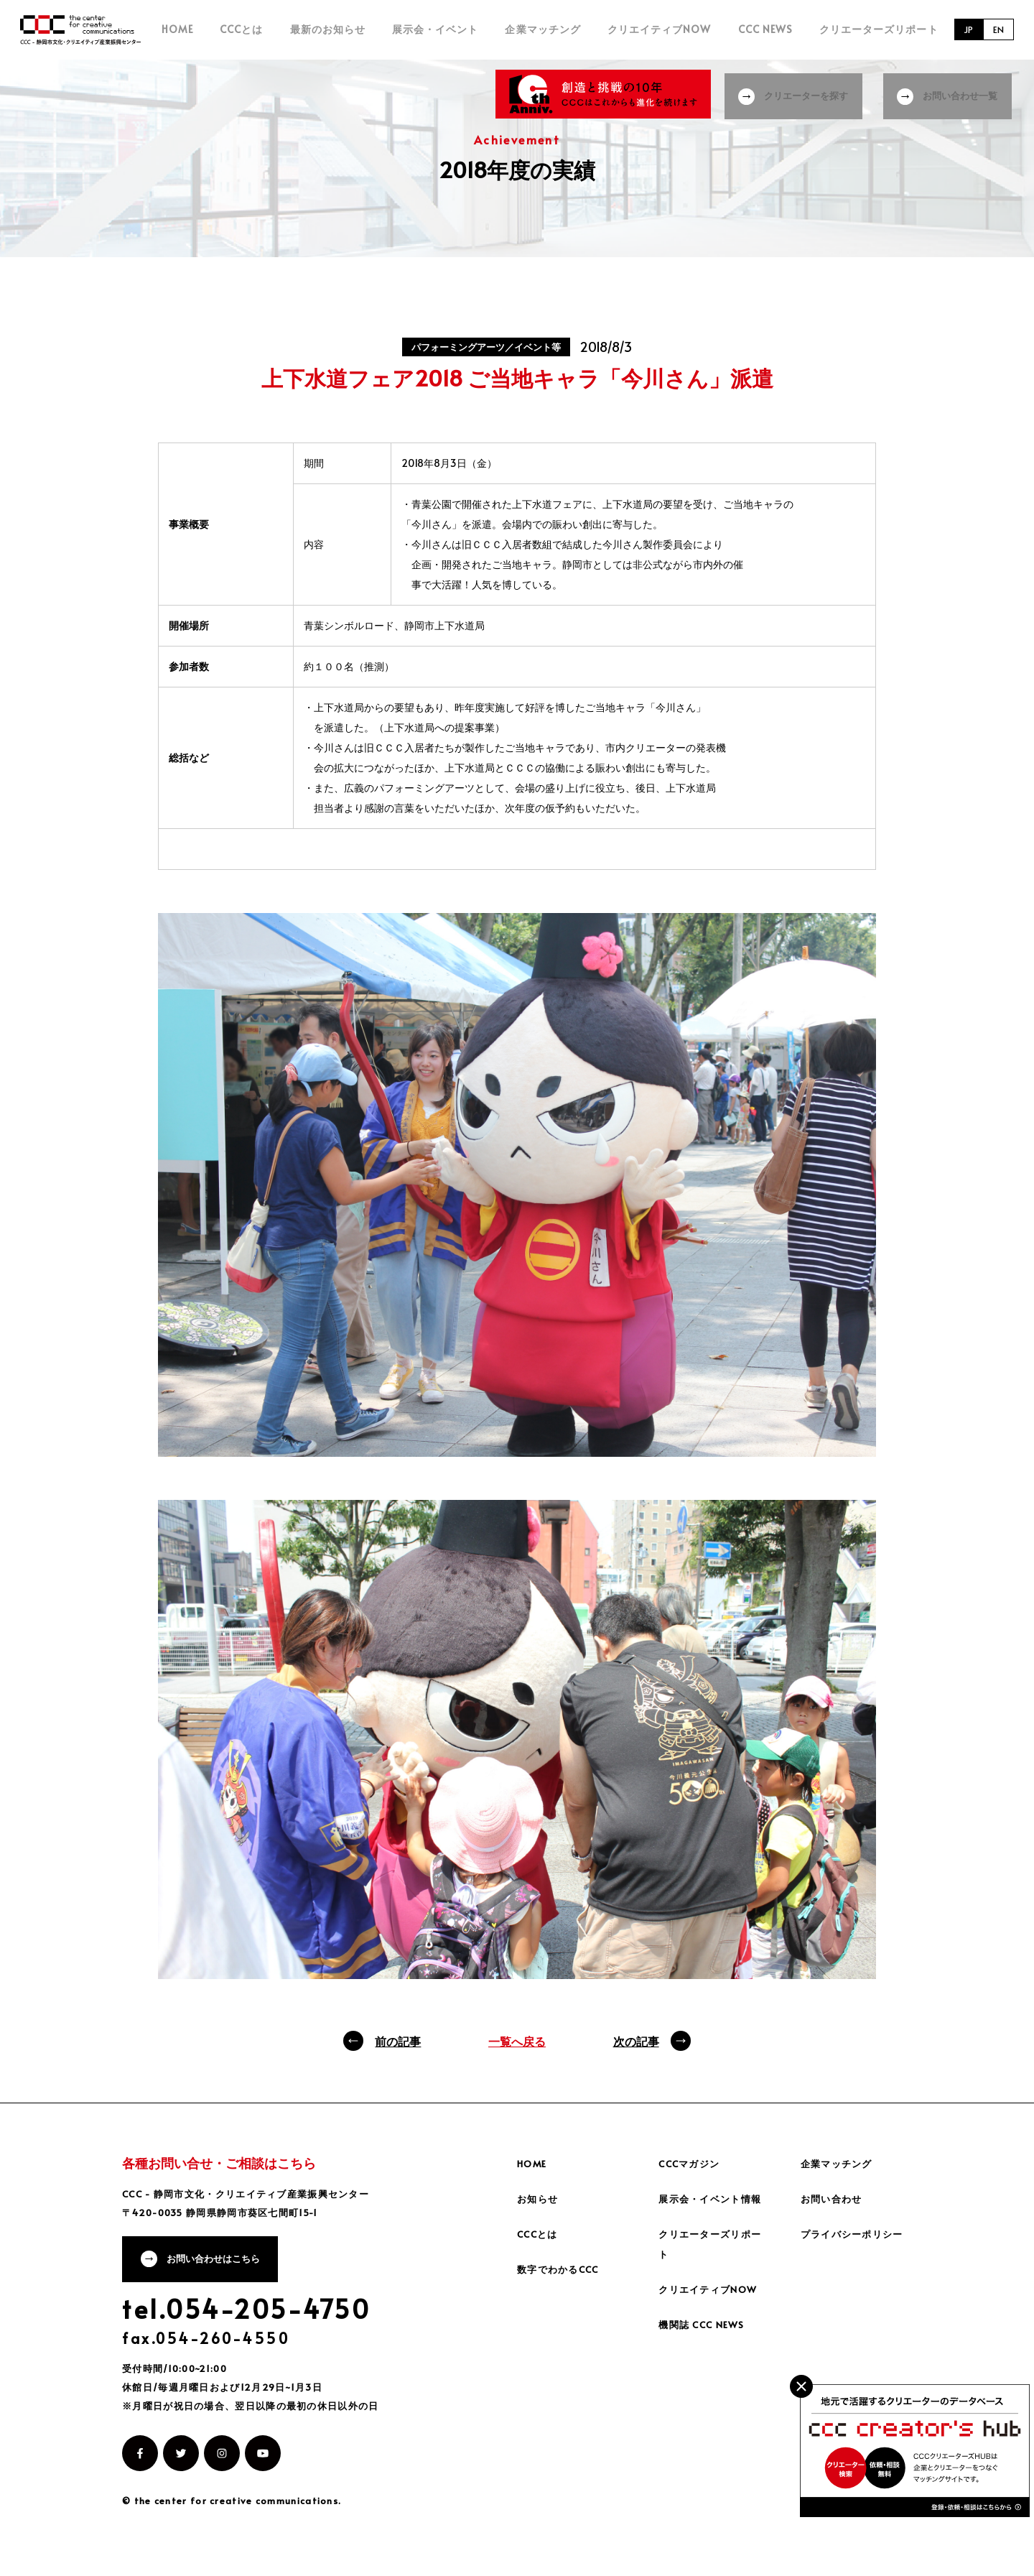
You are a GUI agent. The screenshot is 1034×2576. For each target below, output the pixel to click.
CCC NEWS (777, 34)
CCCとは (310, 34)
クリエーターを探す (805, 93)
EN (997, 34)
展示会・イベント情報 (713, 2208)
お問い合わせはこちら (220, 2271)
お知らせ (539, 2208)
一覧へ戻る (517, 2050)
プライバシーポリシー (856, 2243)
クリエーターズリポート (878, 34)
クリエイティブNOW (683, 34)
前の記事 (398, 2050)
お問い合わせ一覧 (963, 93)
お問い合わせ (834, 2208)
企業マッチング (577, 34)
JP (964, 34)
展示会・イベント (482, 34)
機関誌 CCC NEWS (705, 2333)
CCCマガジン (691, 2172)
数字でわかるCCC (561, 2278)
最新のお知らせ (385, 34)
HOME (258, 34)
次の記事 (636, 2050)
